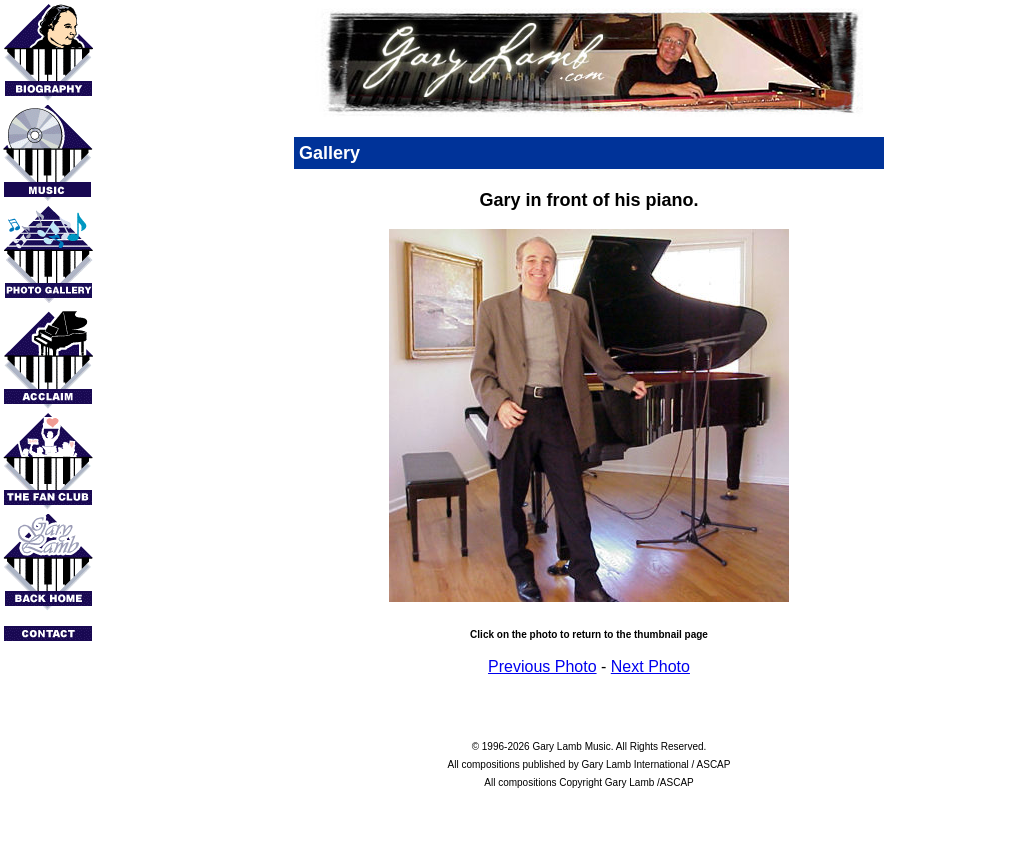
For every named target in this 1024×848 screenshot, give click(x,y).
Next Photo (650, 666)
